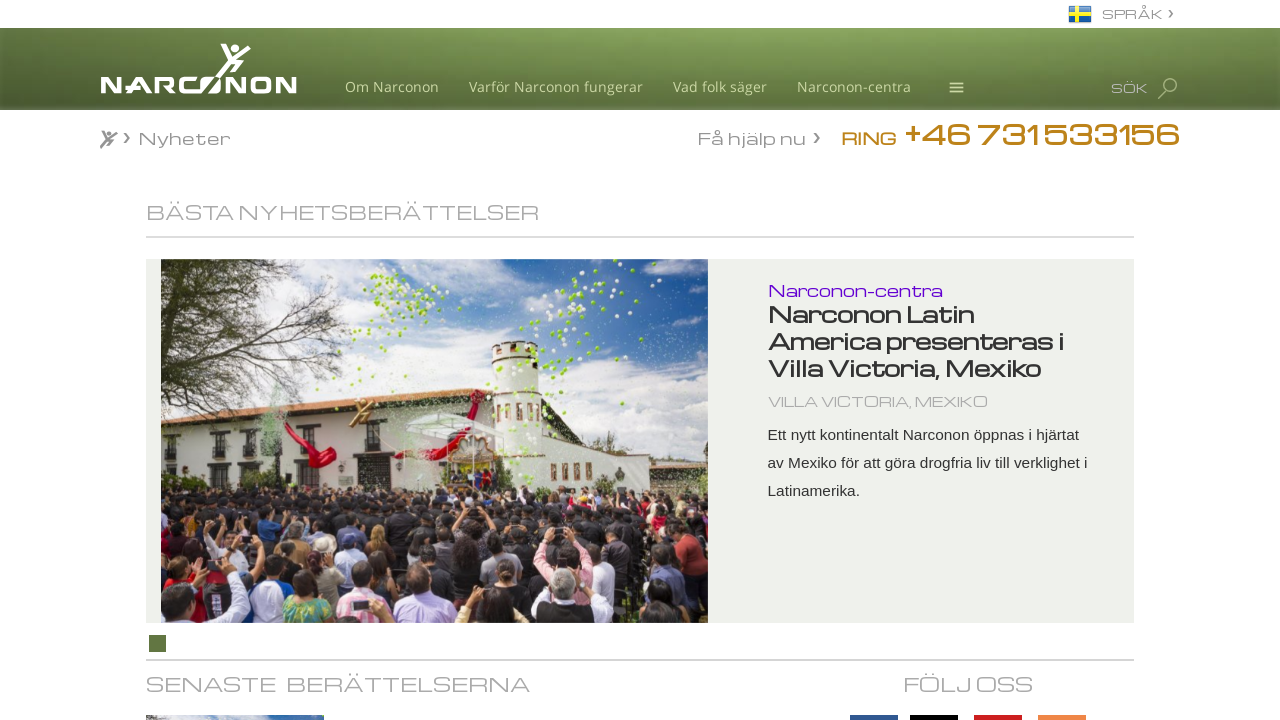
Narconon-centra (854, 86)
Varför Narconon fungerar (556, 86)
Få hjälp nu (752, 136)
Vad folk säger (720, 86)
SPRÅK (1132, 13)
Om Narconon (392, 86)
